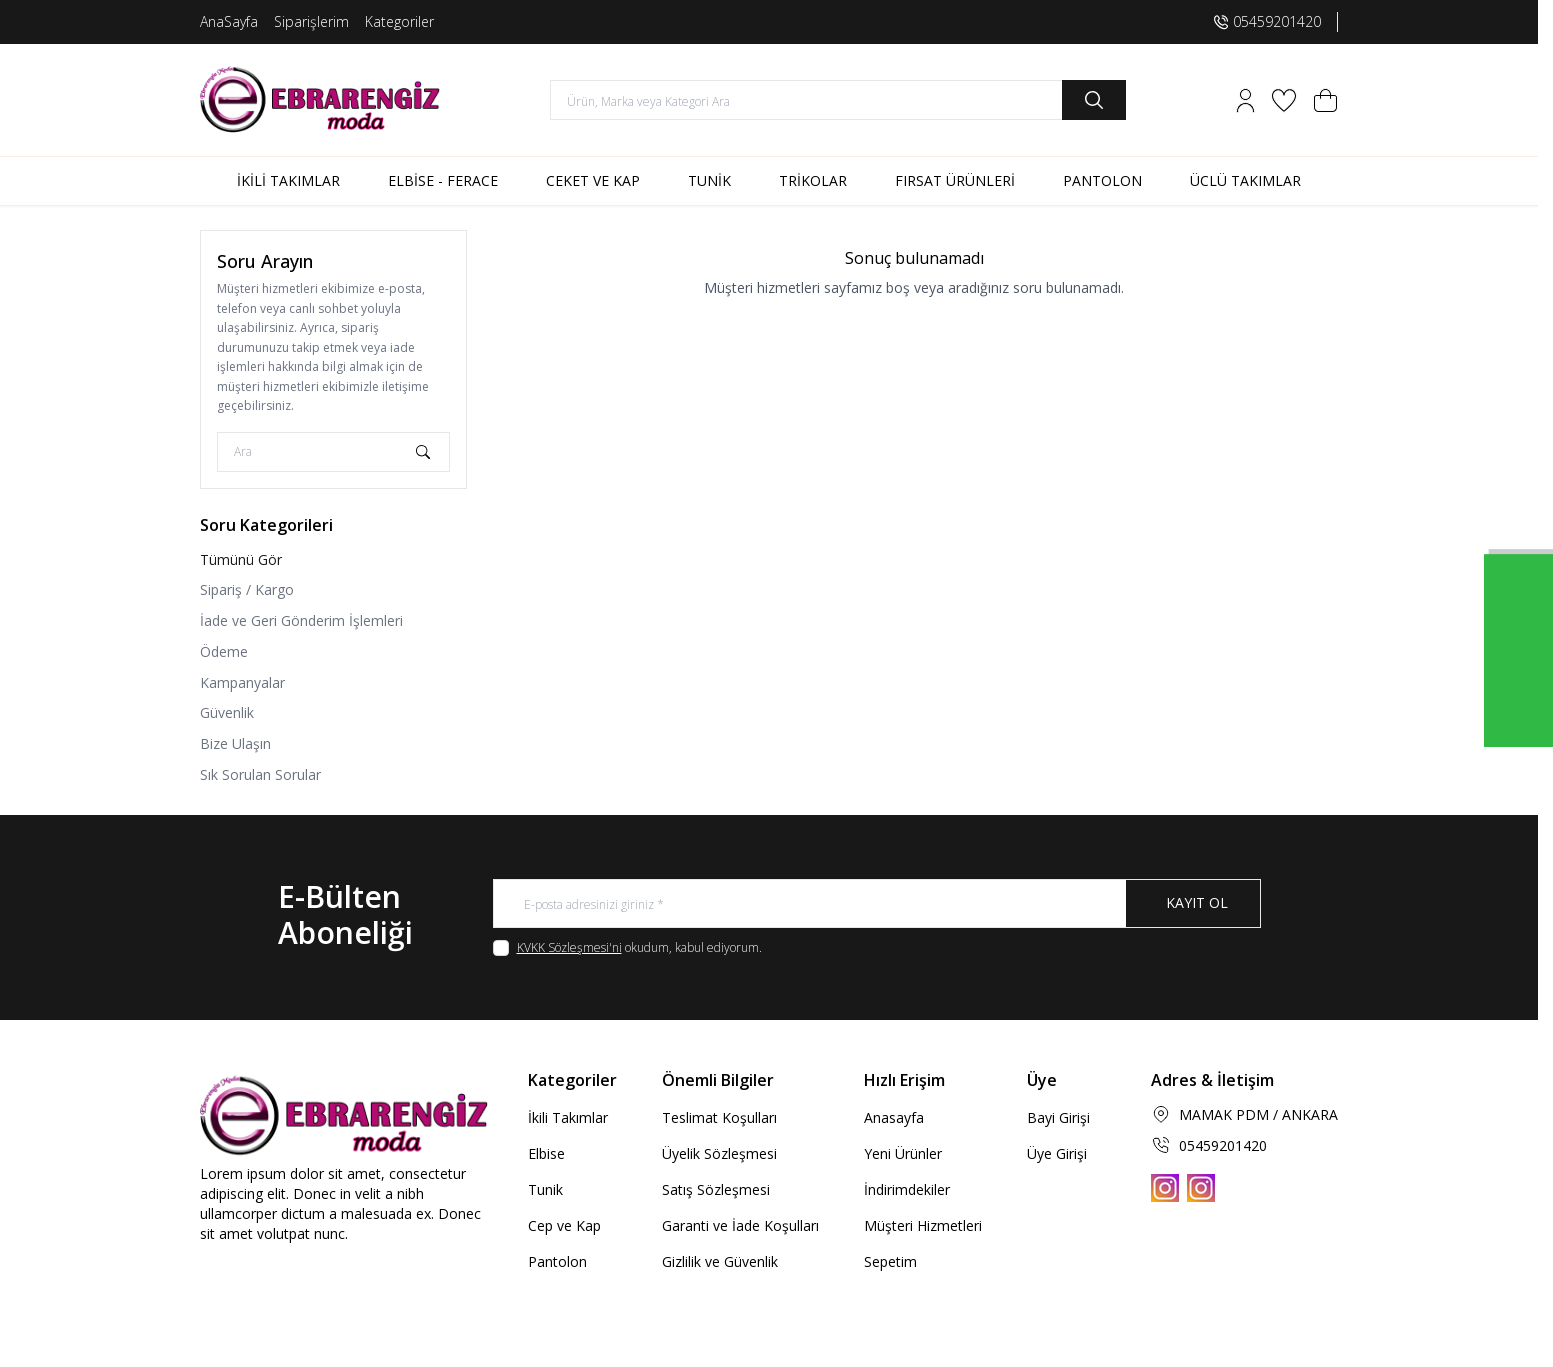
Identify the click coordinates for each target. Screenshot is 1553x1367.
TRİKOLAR (813, 180)
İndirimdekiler (907, 1190)
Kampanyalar (242, 682)
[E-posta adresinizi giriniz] (877, 904)
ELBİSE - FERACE (443, 180)
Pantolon (557, 1262)
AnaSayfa (229, 21)
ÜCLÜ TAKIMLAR (1245, 180)
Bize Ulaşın (235, 743)
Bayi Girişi (1058, 1118)
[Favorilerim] (1284, 100)
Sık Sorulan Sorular (260, 774)
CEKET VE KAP (593, 180)
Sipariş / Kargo (247, 589)
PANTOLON (1102, 180)
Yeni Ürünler (903, 1154)
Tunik (545, 1190)
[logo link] (320, 100)
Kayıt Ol (1197, 903)
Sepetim (890, 1262)
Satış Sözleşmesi (716, 1190)
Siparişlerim (311, 21)
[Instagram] (1165, 1188)
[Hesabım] (1245, 100)
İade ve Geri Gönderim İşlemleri (301, 620)
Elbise (546, 1154)
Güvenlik (227, 712)
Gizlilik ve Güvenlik (720, 1262)
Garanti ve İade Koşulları (740, 1226)
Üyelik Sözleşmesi (719, 1154)
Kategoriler (399, 21)
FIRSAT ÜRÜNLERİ (955, 180)
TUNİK (709, 180)
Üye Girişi (1057, 1154)
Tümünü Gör (241, 559)
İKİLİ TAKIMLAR (288, 180)
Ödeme (224, 651)
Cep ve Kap (564, 1226)
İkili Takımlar (568, 1118)
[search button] (1094, 100)
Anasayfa (894, 1118)
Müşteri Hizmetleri (923, 1226)
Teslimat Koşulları (719, 1118)
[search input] (838, 100)
